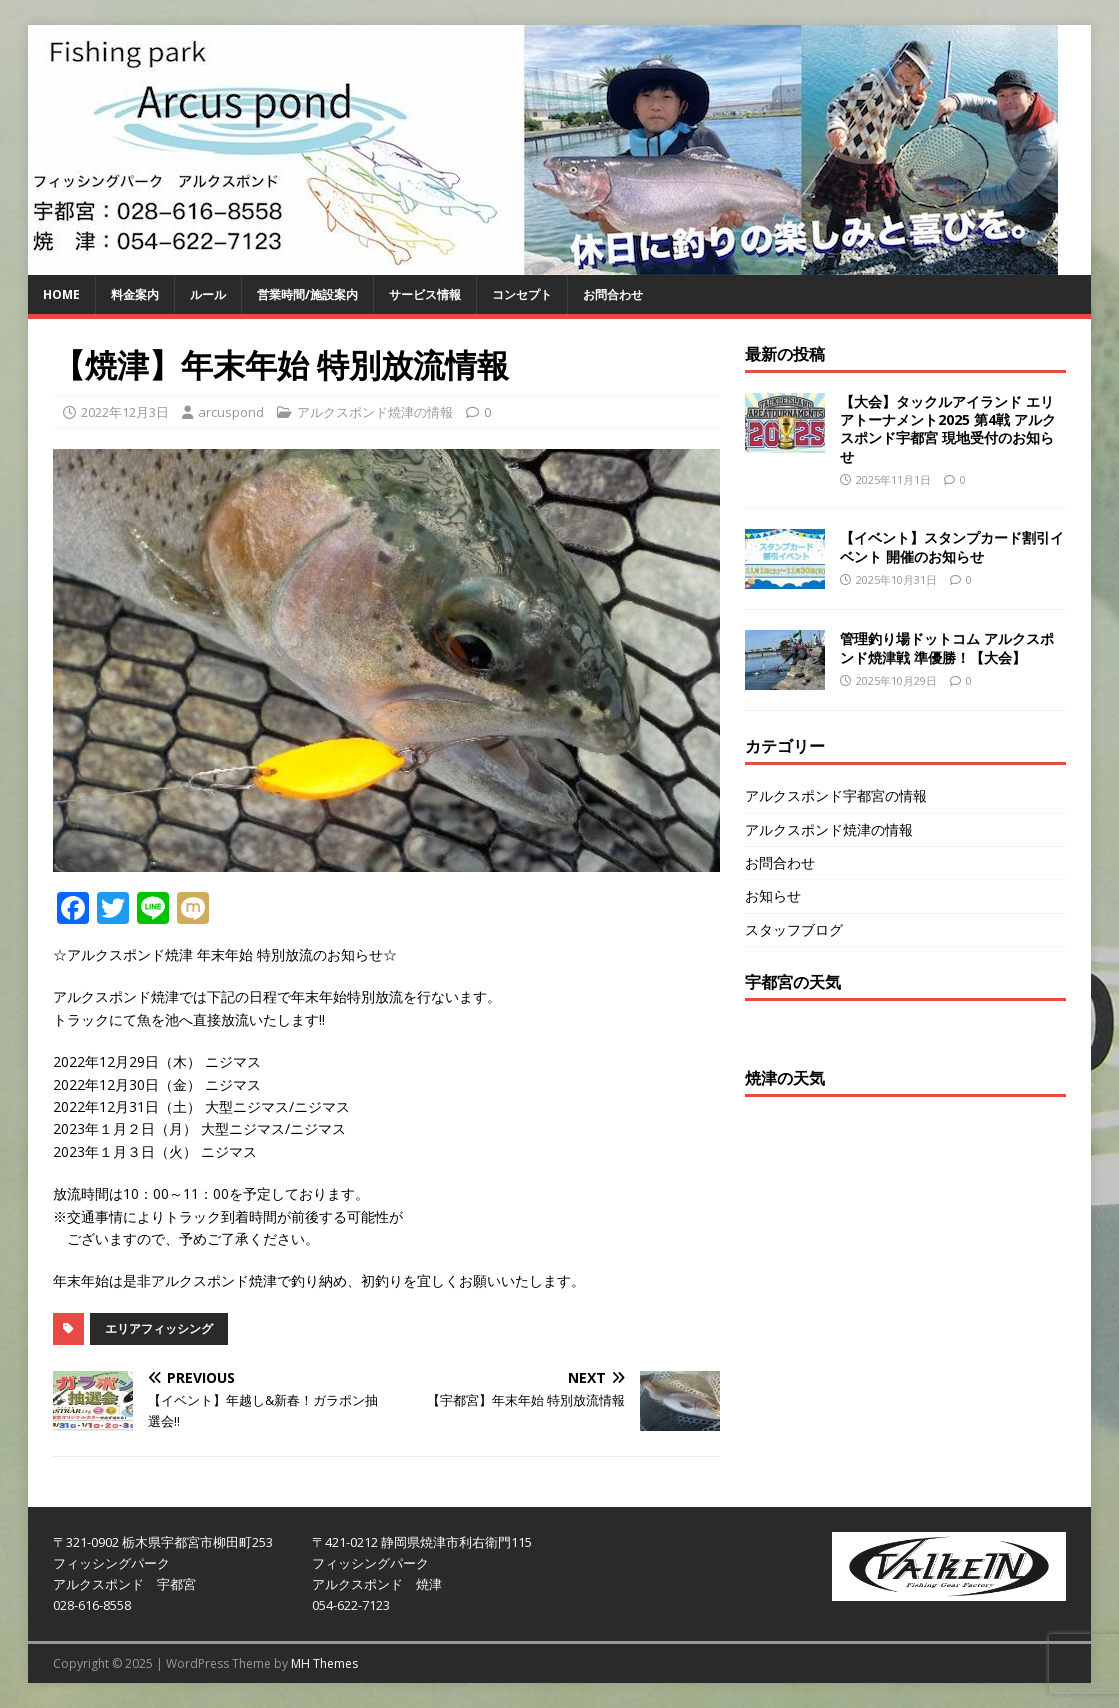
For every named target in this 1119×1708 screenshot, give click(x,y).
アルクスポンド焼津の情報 (375, 412)
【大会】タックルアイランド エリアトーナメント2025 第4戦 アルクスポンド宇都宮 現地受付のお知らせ (948, 429)
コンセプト (522, 294)
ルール (208, 294)
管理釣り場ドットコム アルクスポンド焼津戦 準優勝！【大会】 (947, 647)
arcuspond (231, 412)
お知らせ (773, 895)
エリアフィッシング (159, 1328)
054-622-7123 (351, 1605)
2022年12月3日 (125, 412)
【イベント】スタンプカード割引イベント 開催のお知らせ (952, 546)
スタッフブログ (794, 929)
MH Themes (324, 1663)
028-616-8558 (92, 1605)
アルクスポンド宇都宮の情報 (836, 795)
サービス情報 (425, 294)
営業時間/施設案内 (307, 294)
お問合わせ (613, 294)
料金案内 (135, 294)
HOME (61, 294)
